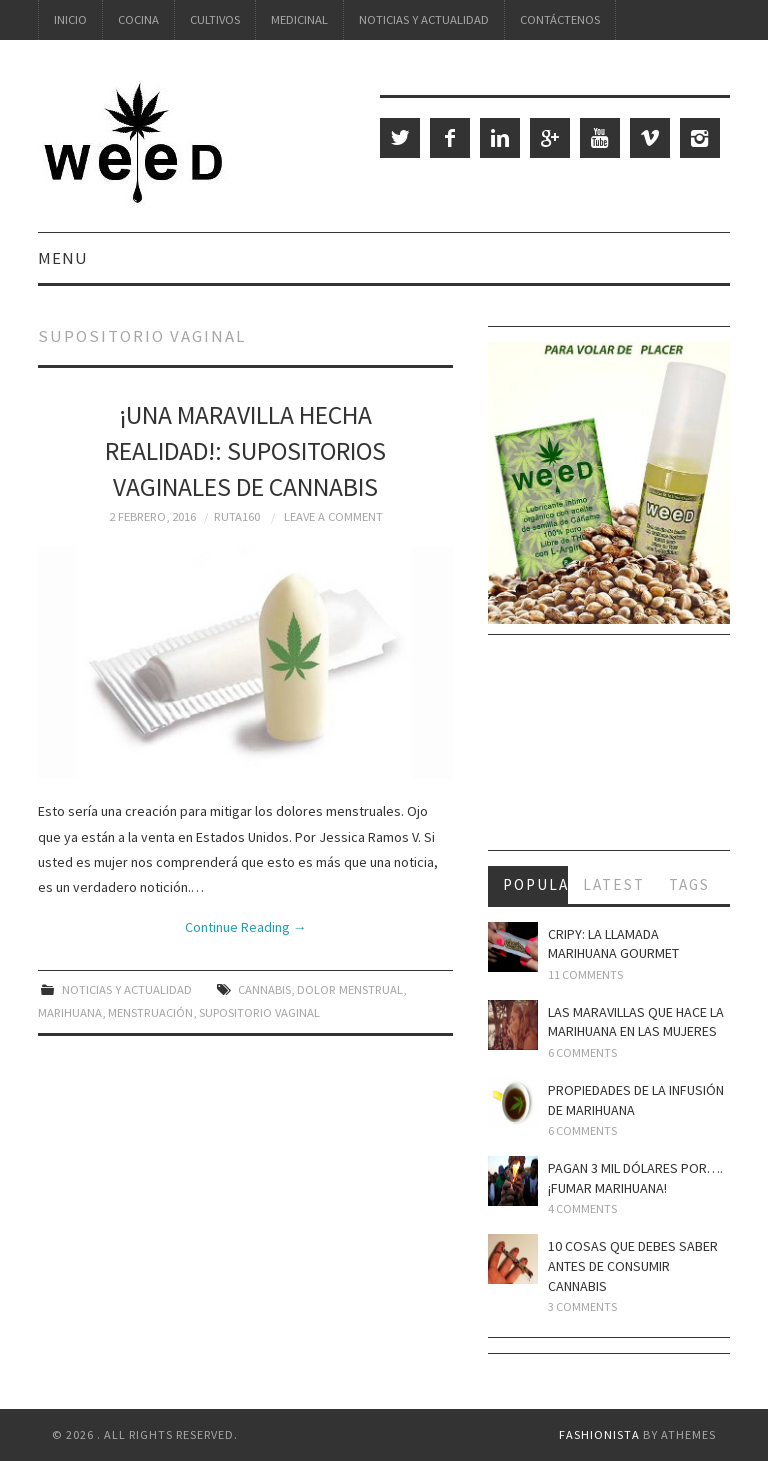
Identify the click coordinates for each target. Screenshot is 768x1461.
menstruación (150, 1012)
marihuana (70, 1012)
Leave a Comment (333, 516)
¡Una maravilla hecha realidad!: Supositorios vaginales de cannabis (245, 451)
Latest (614, 884)
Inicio (70, 19)
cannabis (264, 989)
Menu (63, 258)
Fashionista (599, 1434)
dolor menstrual (350, 989)
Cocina (138, 19)
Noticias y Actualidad (424, 19)
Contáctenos (560, 19)
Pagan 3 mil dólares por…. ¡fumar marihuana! (635, 1178)
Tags (689, 884)
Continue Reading (246, 927)
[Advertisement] (609, 750)
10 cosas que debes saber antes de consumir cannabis (633, 1265)
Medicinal (299, 19)
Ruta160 (237, 516)
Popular (536, 884)
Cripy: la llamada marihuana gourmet (613, 944)
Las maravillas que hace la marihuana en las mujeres (636, 1022)
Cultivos (215, 19)
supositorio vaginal (259, 1012)
